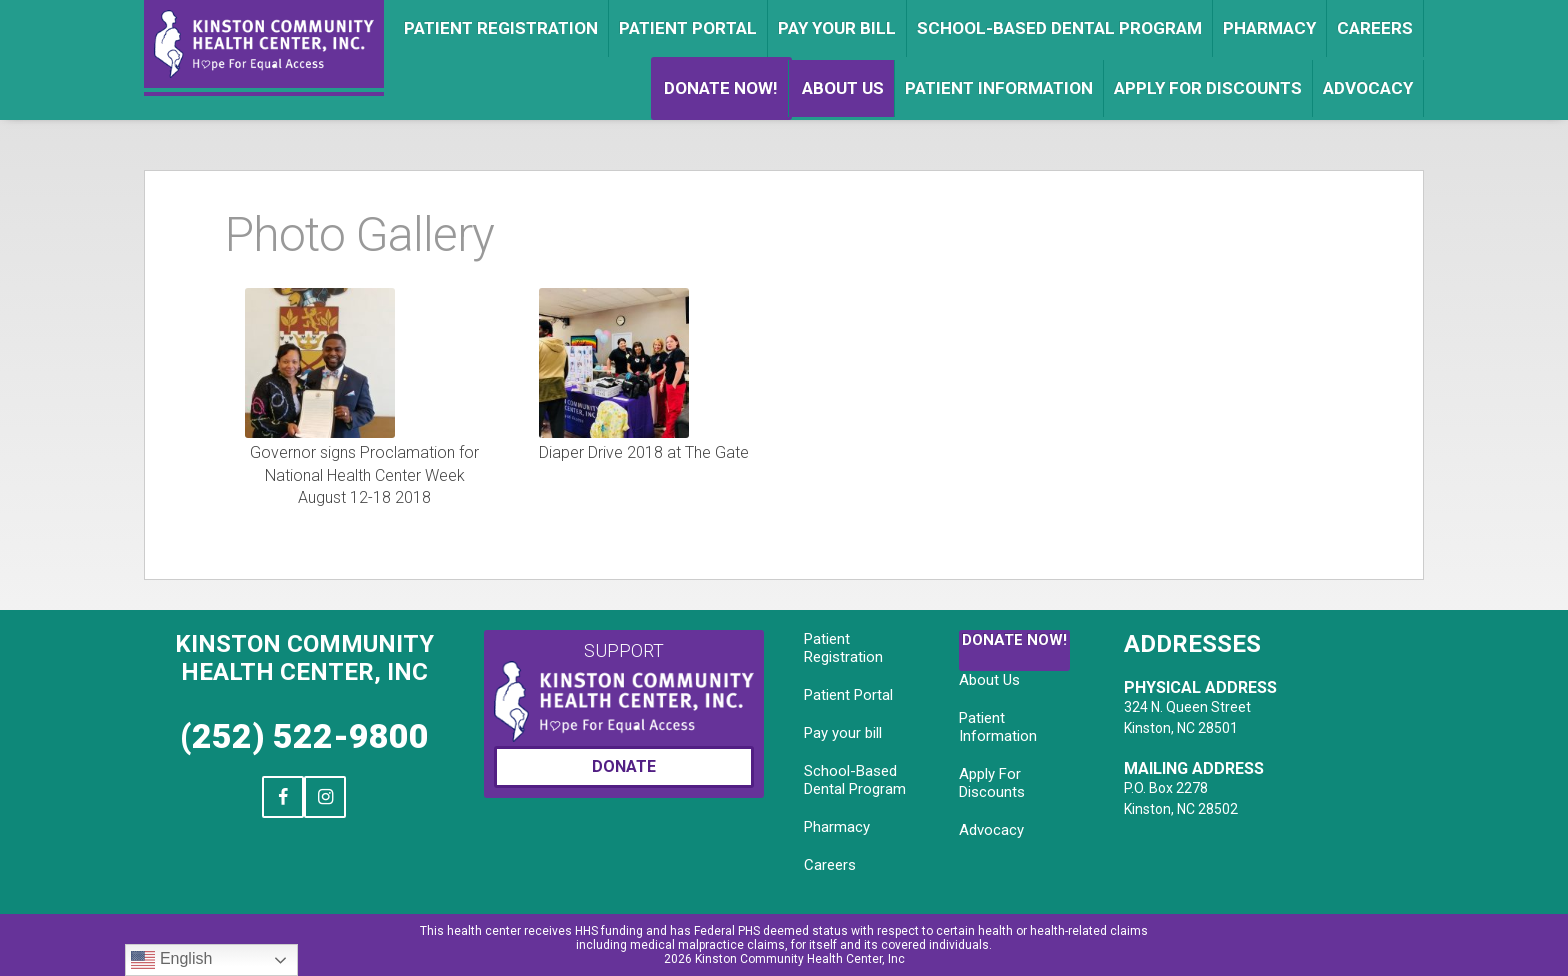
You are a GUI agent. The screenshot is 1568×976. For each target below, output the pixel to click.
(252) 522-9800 (304, 736)
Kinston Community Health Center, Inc (304, 658)
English (171, 960)
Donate (624, 766)
